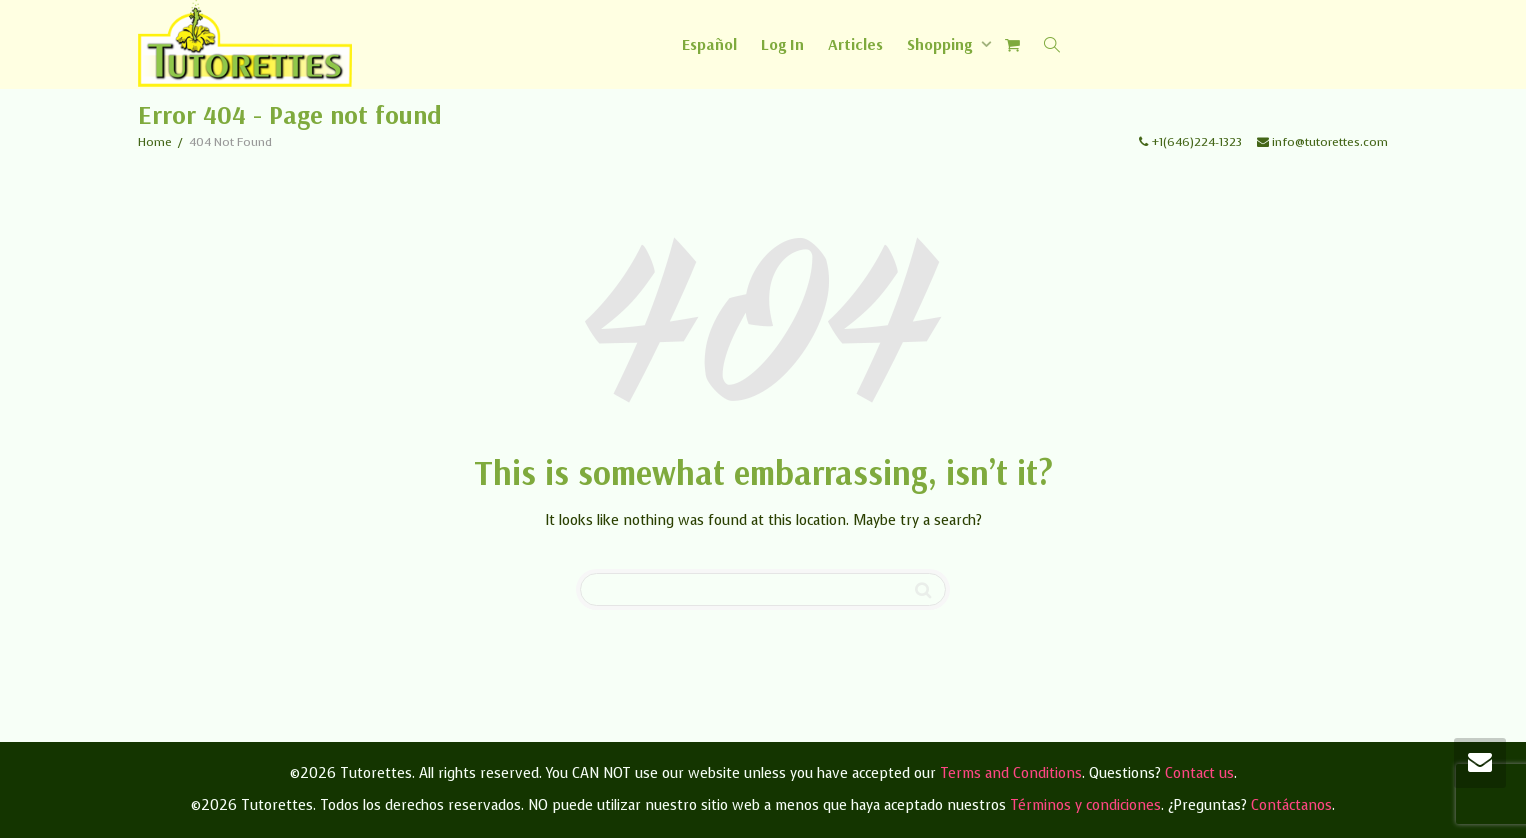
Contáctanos (1291, 805)
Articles (855, 44)
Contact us (1199, 773)
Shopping (941, 44)
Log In (782, 44)
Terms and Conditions (1011, 773)
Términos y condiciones (1085, 805)
